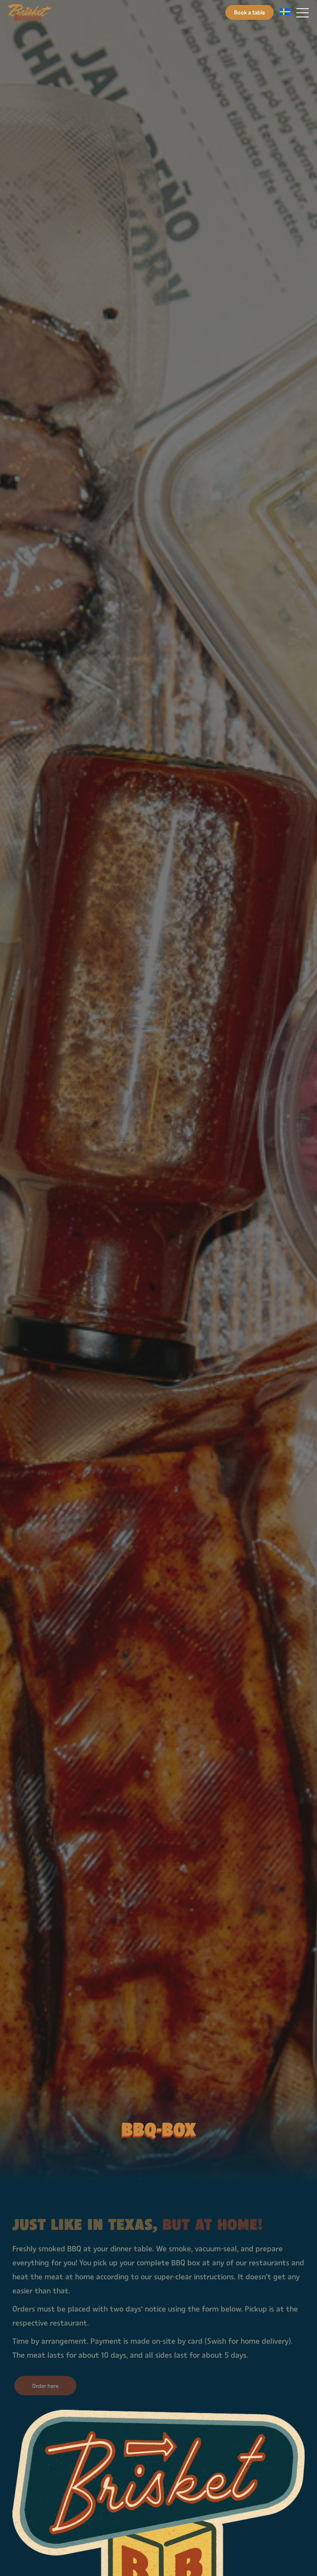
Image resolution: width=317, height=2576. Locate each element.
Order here (45, 2385)
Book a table (249, 12)
